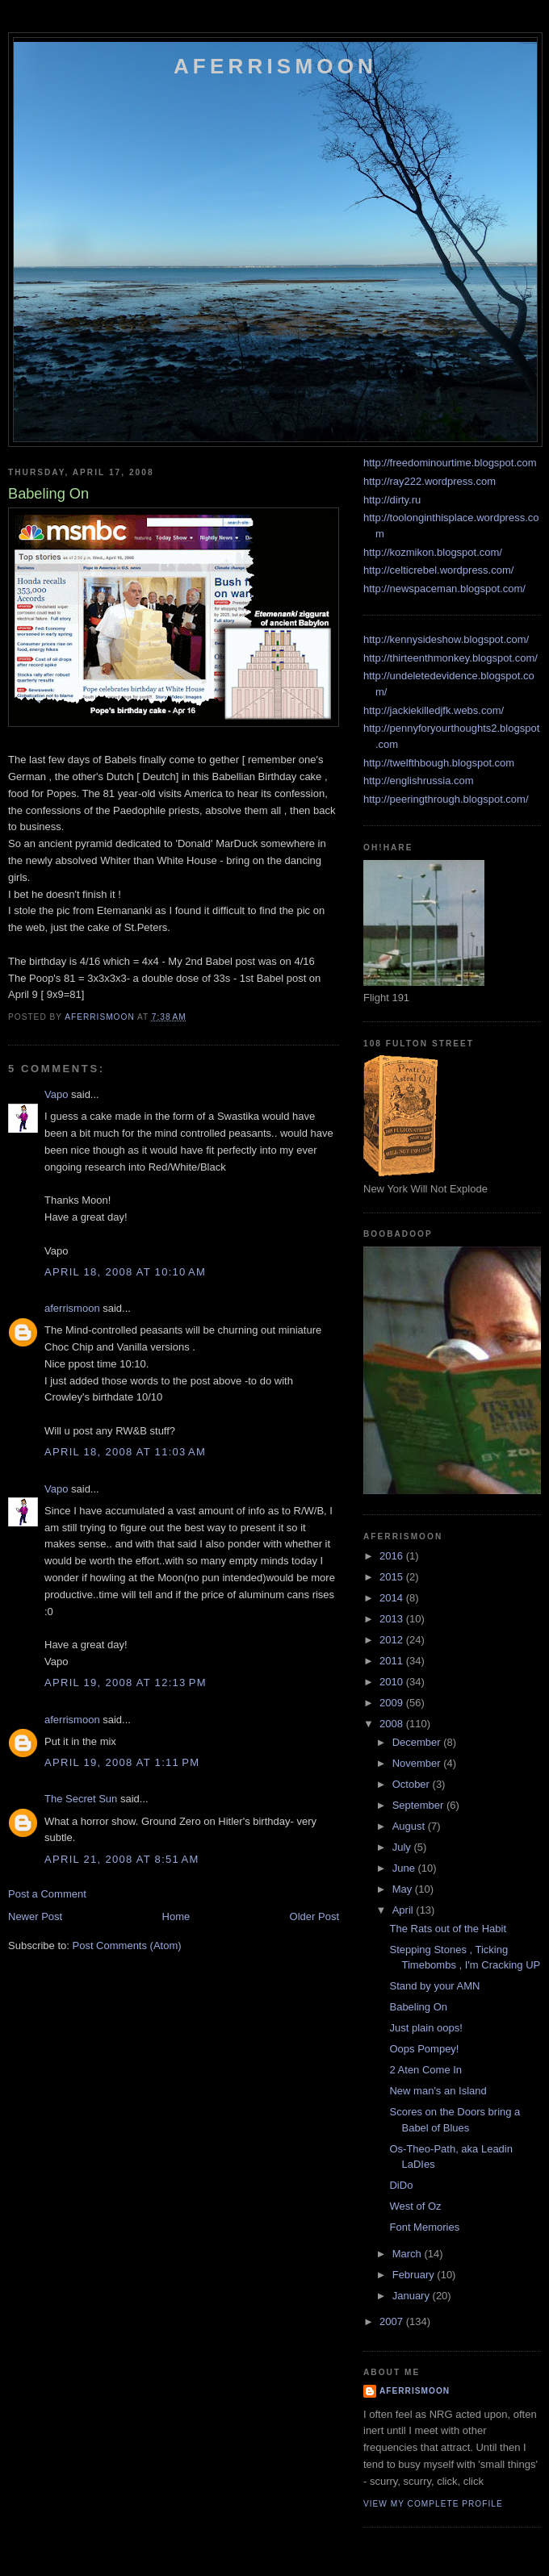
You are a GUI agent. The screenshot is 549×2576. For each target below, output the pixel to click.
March (408, 2254)
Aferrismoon (275, 66)
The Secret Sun (80, 1799)
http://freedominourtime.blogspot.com (450, 463)
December (418, 1742)
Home (176, 1916)
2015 (392, 1577)
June (405, 1868)
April (404, 1910)
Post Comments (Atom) (127, 1945)
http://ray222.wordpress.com (429, 481)
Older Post (314, 1916)
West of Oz (415, 2206)
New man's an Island (437, 2091)
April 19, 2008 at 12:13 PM (125, 1682)
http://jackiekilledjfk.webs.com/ (433, 710)
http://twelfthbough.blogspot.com (438, 763)
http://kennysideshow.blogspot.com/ (446, 639)
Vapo (56, 1094)
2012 (392, 1640)
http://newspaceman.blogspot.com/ (444, 588)
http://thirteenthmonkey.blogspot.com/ (450, 658)
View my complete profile (433, 2503)
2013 (392, 1619)
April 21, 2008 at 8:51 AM (121, 1859)
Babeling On (418, 2007)
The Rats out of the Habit (447, 1929)
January (412, 2296)
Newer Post (35, 1916)
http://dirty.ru (392, 500)
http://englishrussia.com (418, 780)
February (415, 2275)
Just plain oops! (425, 2028)
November (418, 1763)
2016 (392, 1556)
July (403, 1847)
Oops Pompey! (424, 2049)
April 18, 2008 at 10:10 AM (125, 1272)
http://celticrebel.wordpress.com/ (438, 570)
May (403, 1889)
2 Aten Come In (425, 2070)
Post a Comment (47, 1894)
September (419, 1805)
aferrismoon (72, 1308)
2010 (392, 1682)
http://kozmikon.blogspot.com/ (432, 552)
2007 (392, 2321)
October (412, 1784)
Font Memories (424, 2227)
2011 (392, 1661)
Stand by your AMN (434, 1986)
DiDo (401, 2185)
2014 (392, 1598)
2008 (392, 1724)
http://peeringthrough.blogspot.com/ (446, 799)
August (410, 1826)
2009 (392, 1703)
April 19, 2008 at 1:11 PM (121, 1762)
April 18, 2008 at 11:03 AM (125, 1452)
